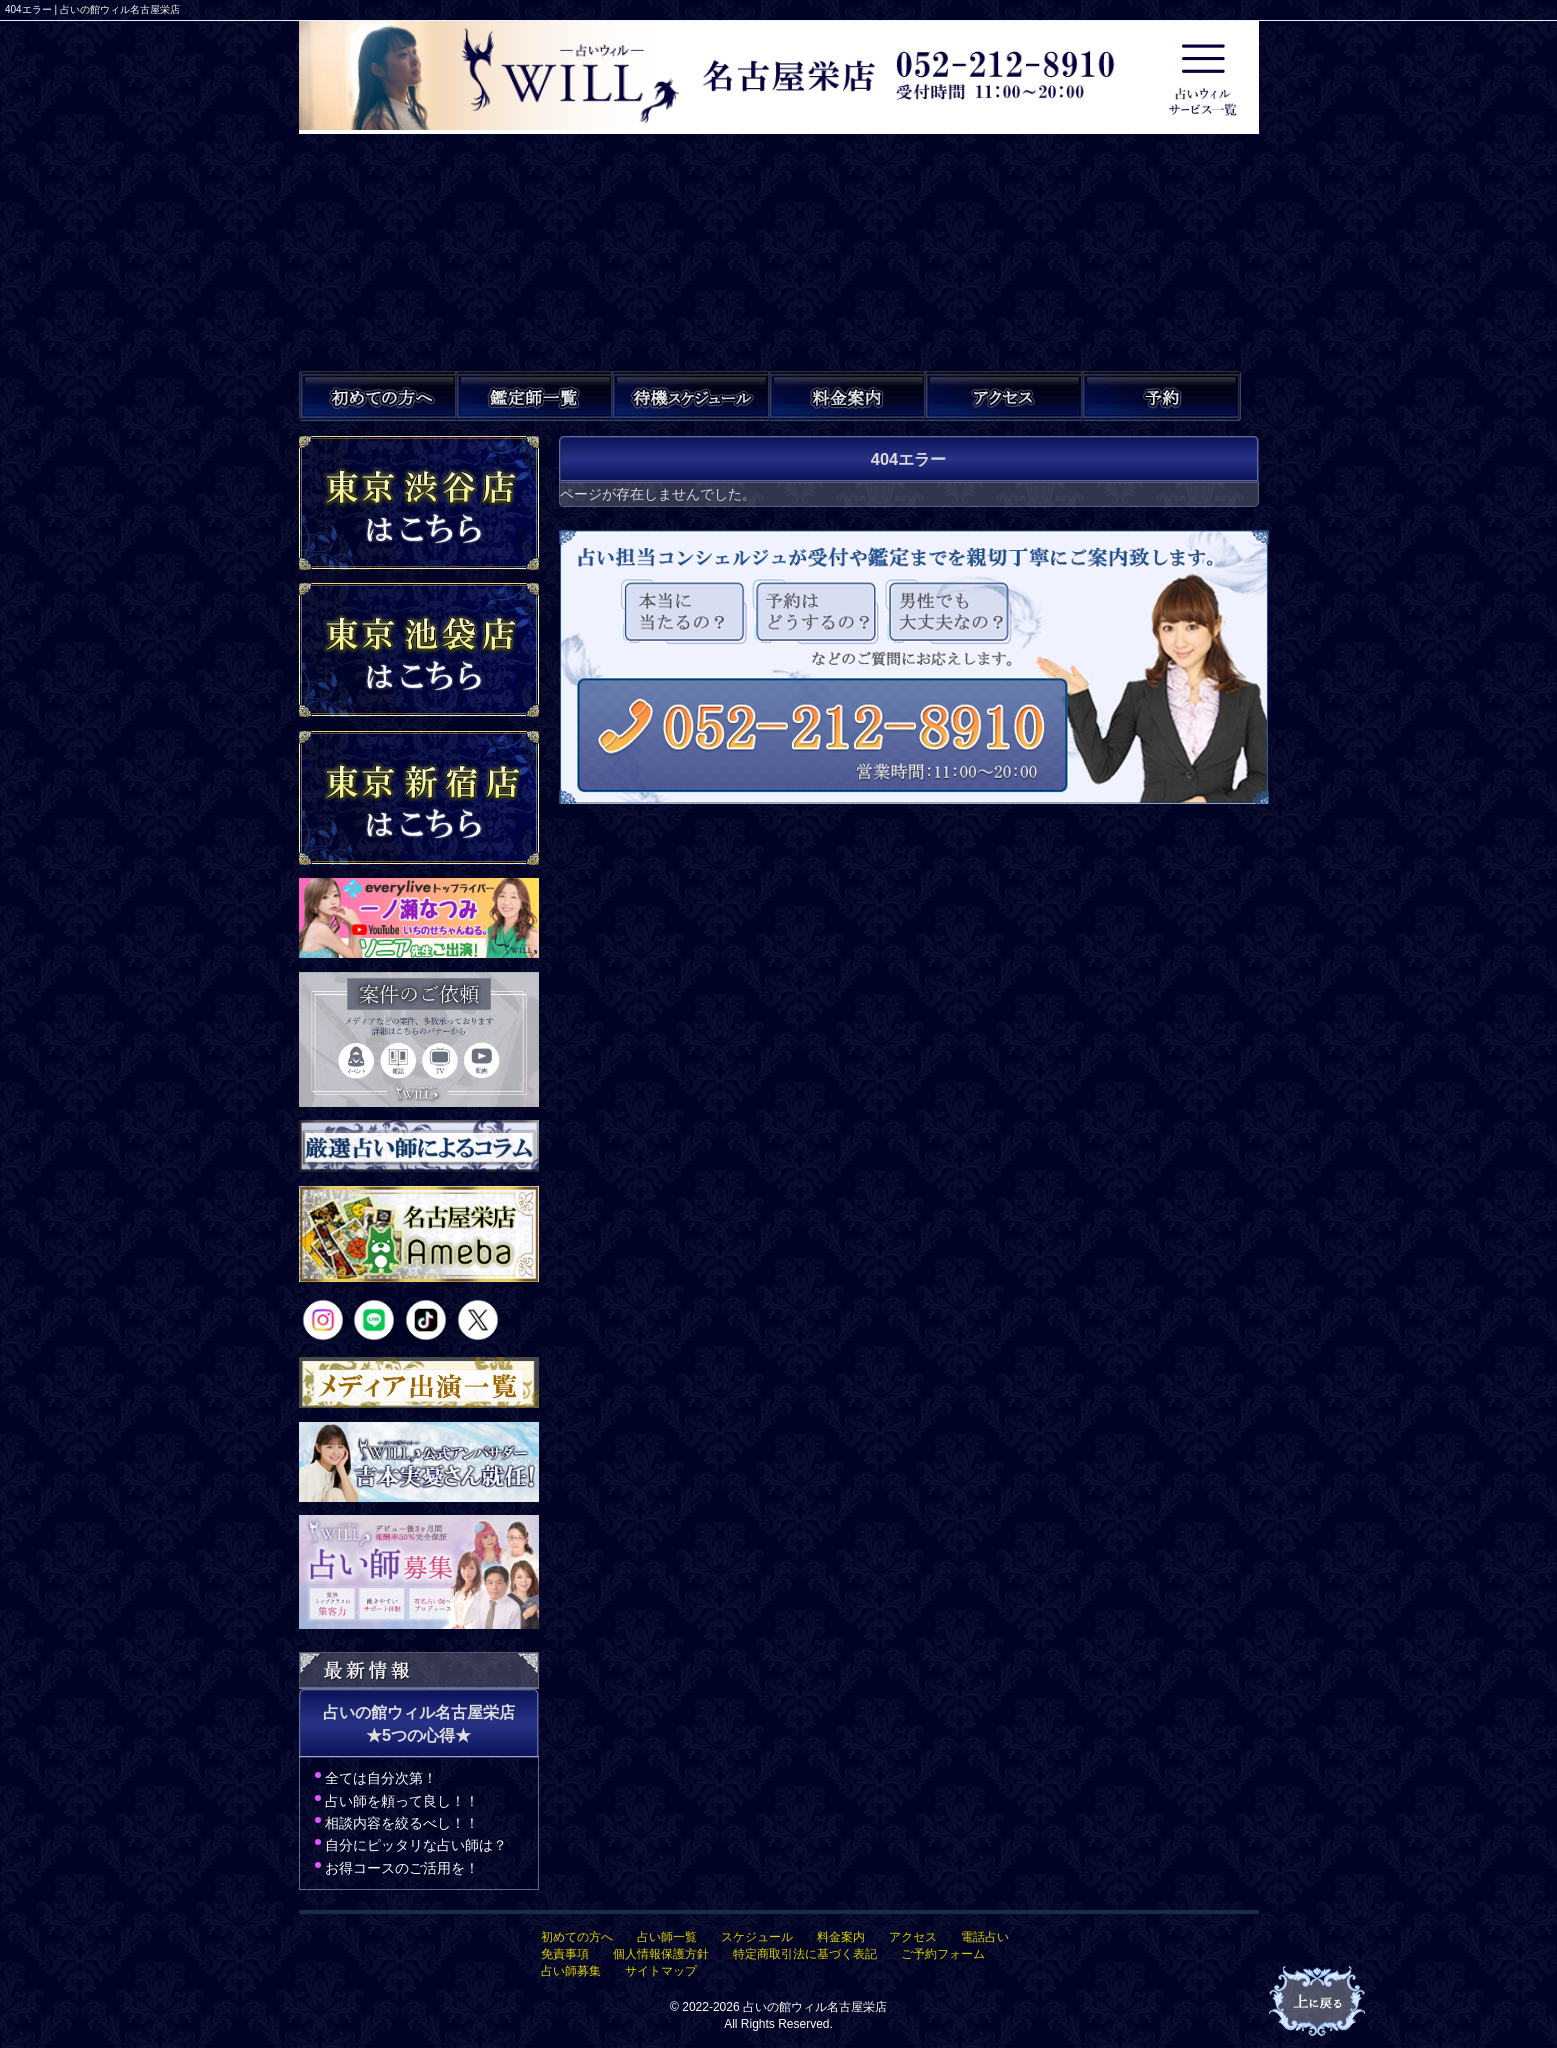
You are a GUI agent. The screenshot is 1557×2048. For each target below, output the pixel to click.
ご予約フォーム (943, 1954)
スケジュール (757, 1937)
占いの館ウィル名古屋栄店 (815, 2007)
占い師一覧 (667, 1937)
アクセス (913, 1937)
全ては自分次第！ (381, 1778)
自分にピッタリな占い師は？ (416, 1845)
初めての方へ (577, 1937)
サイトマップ (661, 1971)
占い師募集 (571, 1971)
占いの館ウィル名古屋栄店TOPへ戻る (1319, 2002)
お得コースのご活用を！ (402, 1868)
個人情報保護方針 (661, 1954)
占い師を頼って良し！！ (402, 1801)
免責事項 (565, 1954)
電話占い (985, 1937)
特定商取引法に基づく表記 (805, 1954)
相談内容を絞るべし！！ (402, 1823)
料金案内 (841, 1937)
